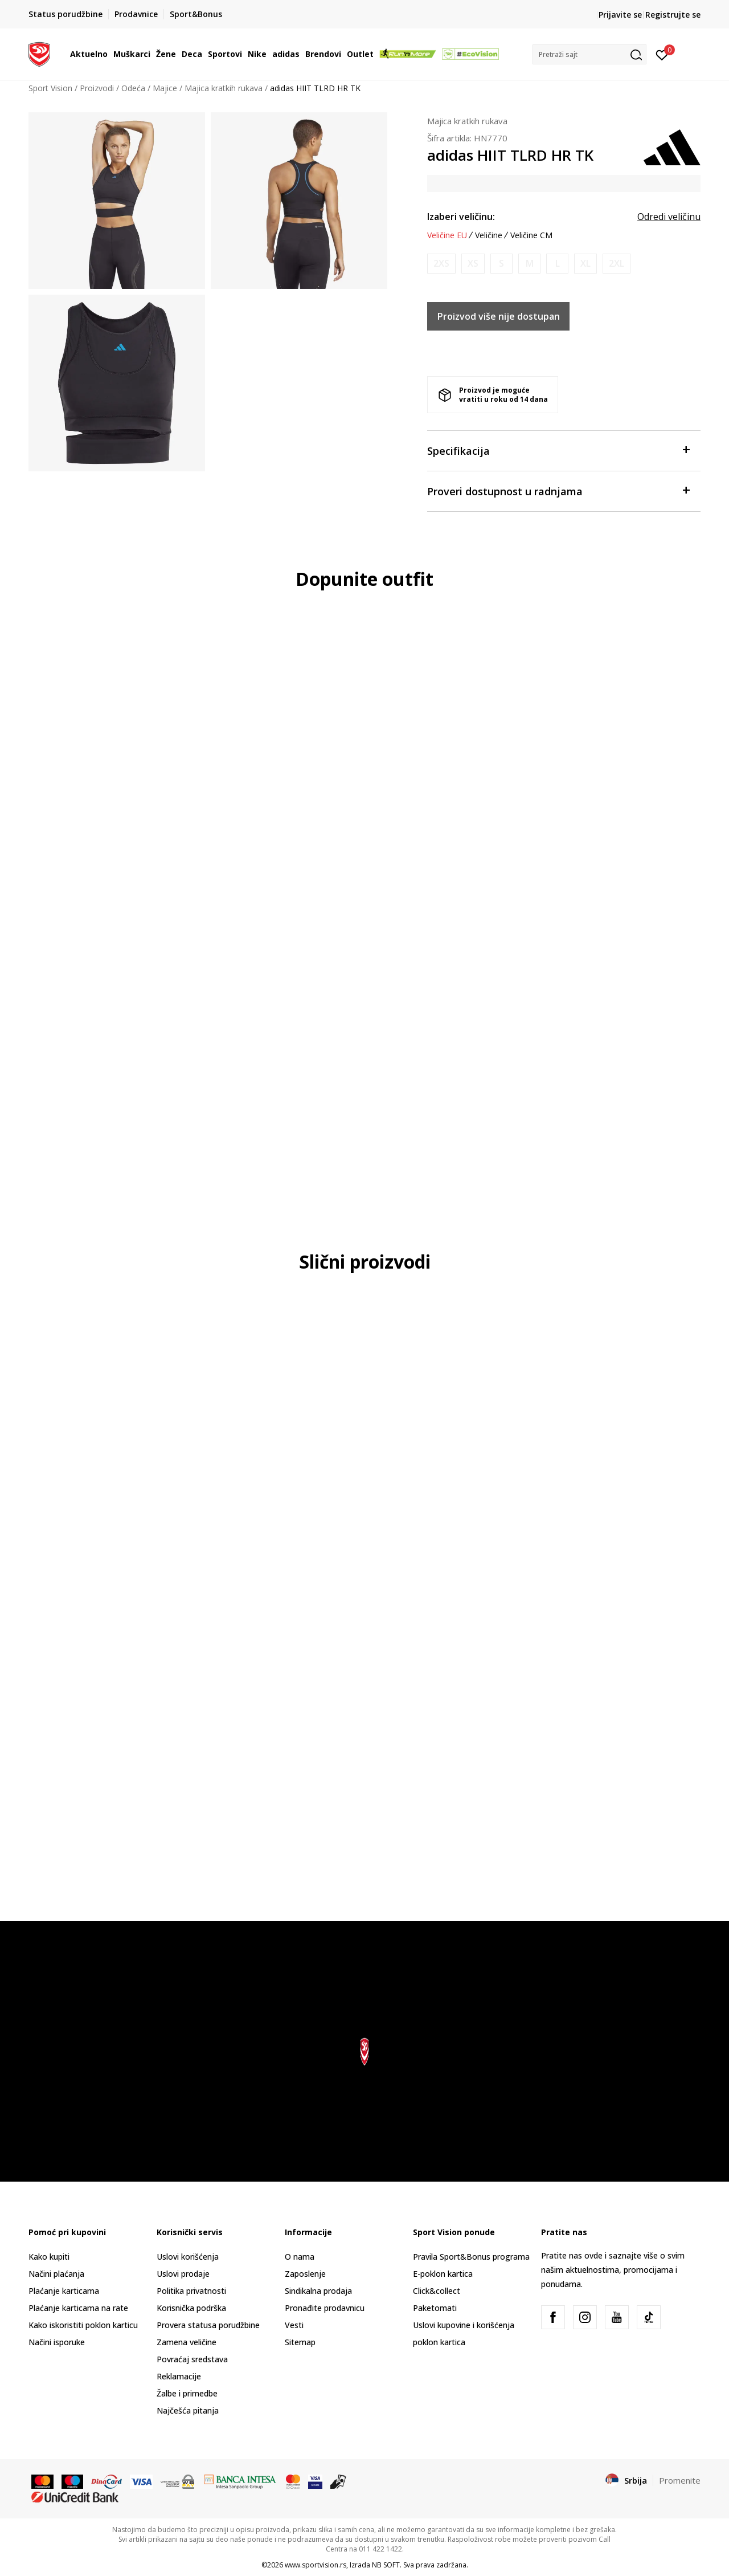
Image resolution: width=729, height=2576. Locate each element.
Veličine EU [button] (447, 235)
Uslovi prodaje (183, 2273)
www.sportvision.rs (315, 2565)
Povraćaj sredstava (192, 2359)
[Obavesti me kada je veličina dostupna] (441, 264)
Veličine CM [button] (531, 235)
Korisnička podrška (191, 2307)
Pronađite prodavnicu (324, 2307)
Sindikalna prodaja (318, 2290)
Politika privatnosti (191, 2290)
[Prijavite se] (662, 54)
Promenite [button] (680, 2480)
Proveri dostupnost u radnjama (558, 490)
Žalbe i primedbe (187, 2393)
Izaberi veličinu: (461, 216)
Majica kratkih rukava (224, 88)
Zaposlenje (305, 2273)
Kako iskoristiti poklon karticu (83, 2325)
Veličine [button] (488, 235)
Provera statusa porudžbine (208, 2325)
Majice (165, 88)
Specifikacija (558, 450)
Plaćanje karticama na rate (78, 2307)
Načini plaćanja (56, 2273)
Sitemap (300, 2342)
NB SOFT (386, 2565)
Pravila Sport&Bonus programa (471, 2256)
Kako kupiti (48, 2256)
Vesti (294, 2325)
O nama (299, 2256)
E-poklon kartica (443, 2273)
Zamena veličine (186, 2342)
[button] (589, 54)
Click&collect (436, 2290)
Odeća (133, 88)
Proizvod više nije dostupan (498, 316)
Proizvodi (97, 88)
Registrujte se (673, 14)
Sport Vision (50, 88)
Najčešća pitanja (188, 2410)
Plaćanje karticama (63, 2290)
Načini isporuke (56, 2342)
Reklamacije (179, 2376)
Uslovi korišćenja (188, 2256)
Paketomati (435, 2307)
